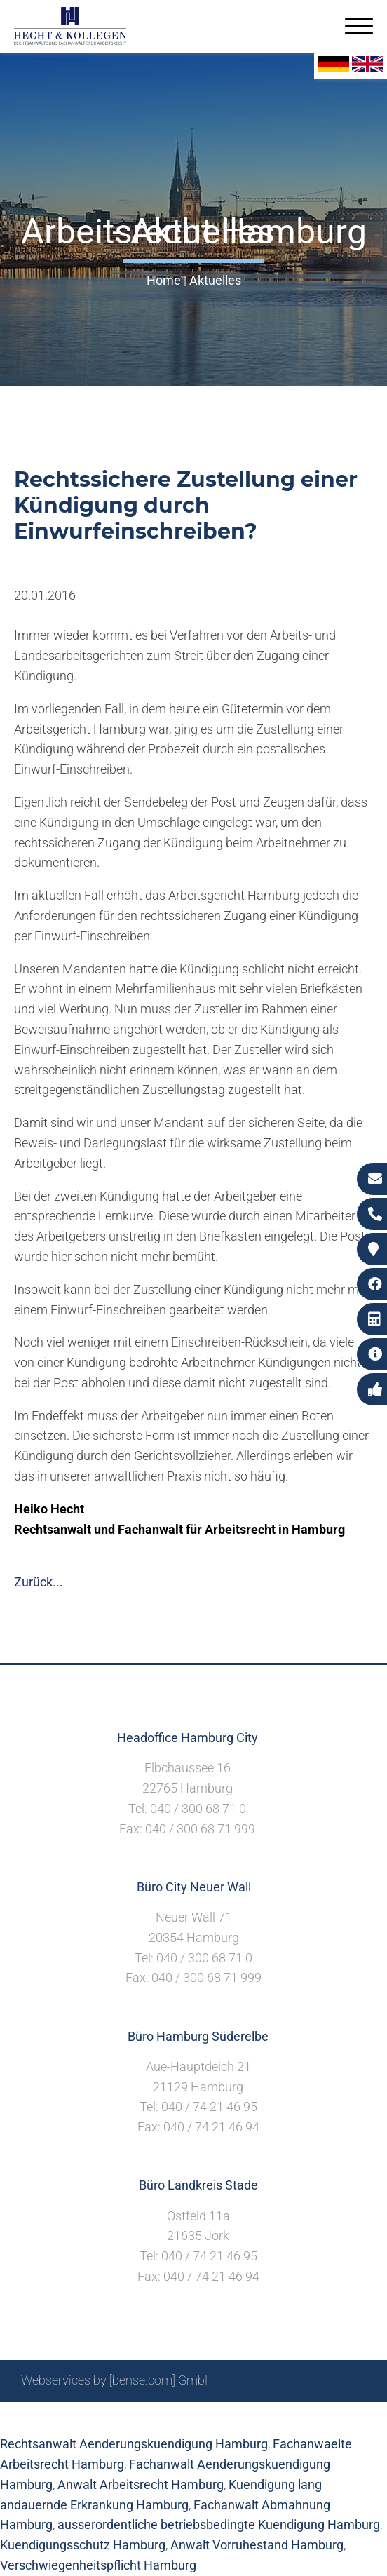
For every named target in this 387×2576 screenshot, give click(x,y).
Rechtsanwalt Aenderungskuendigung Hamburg (134, 2443)
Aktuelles (215, 280)
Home (164, 280)
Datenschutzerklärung (305, 2417)
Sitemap (98, 2417)
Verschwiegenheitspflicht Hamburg (98, 2565)
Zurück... (38, 1581)
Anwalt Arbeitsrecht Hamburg (140, 2484)
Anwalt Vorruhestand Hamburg (257, 2544)
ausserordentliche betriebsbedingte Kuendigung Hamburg (218, 2524)
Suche (147, 2417)
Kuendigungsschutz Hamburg (82, 2544)
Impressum (204, 2417)
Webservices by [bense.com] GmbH (117, 2380)
